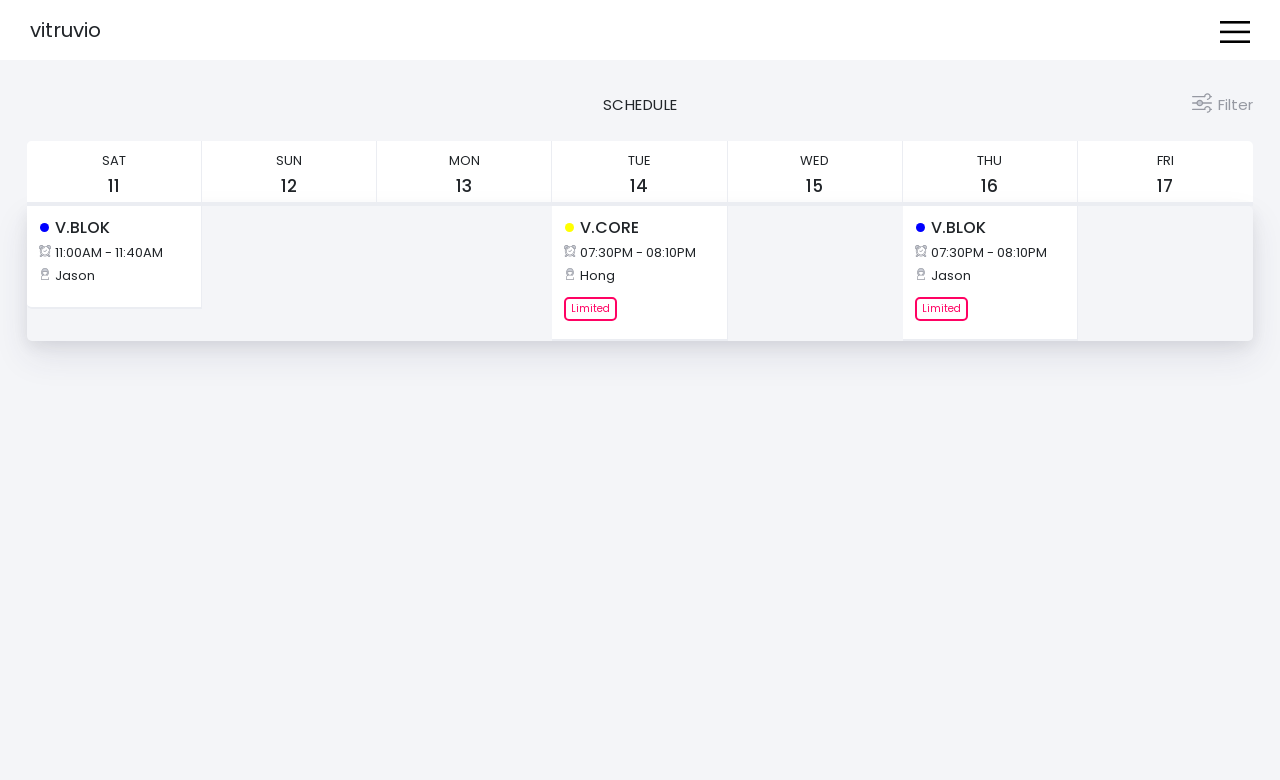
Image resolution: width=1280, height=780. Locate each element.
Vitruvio (65, 30)
